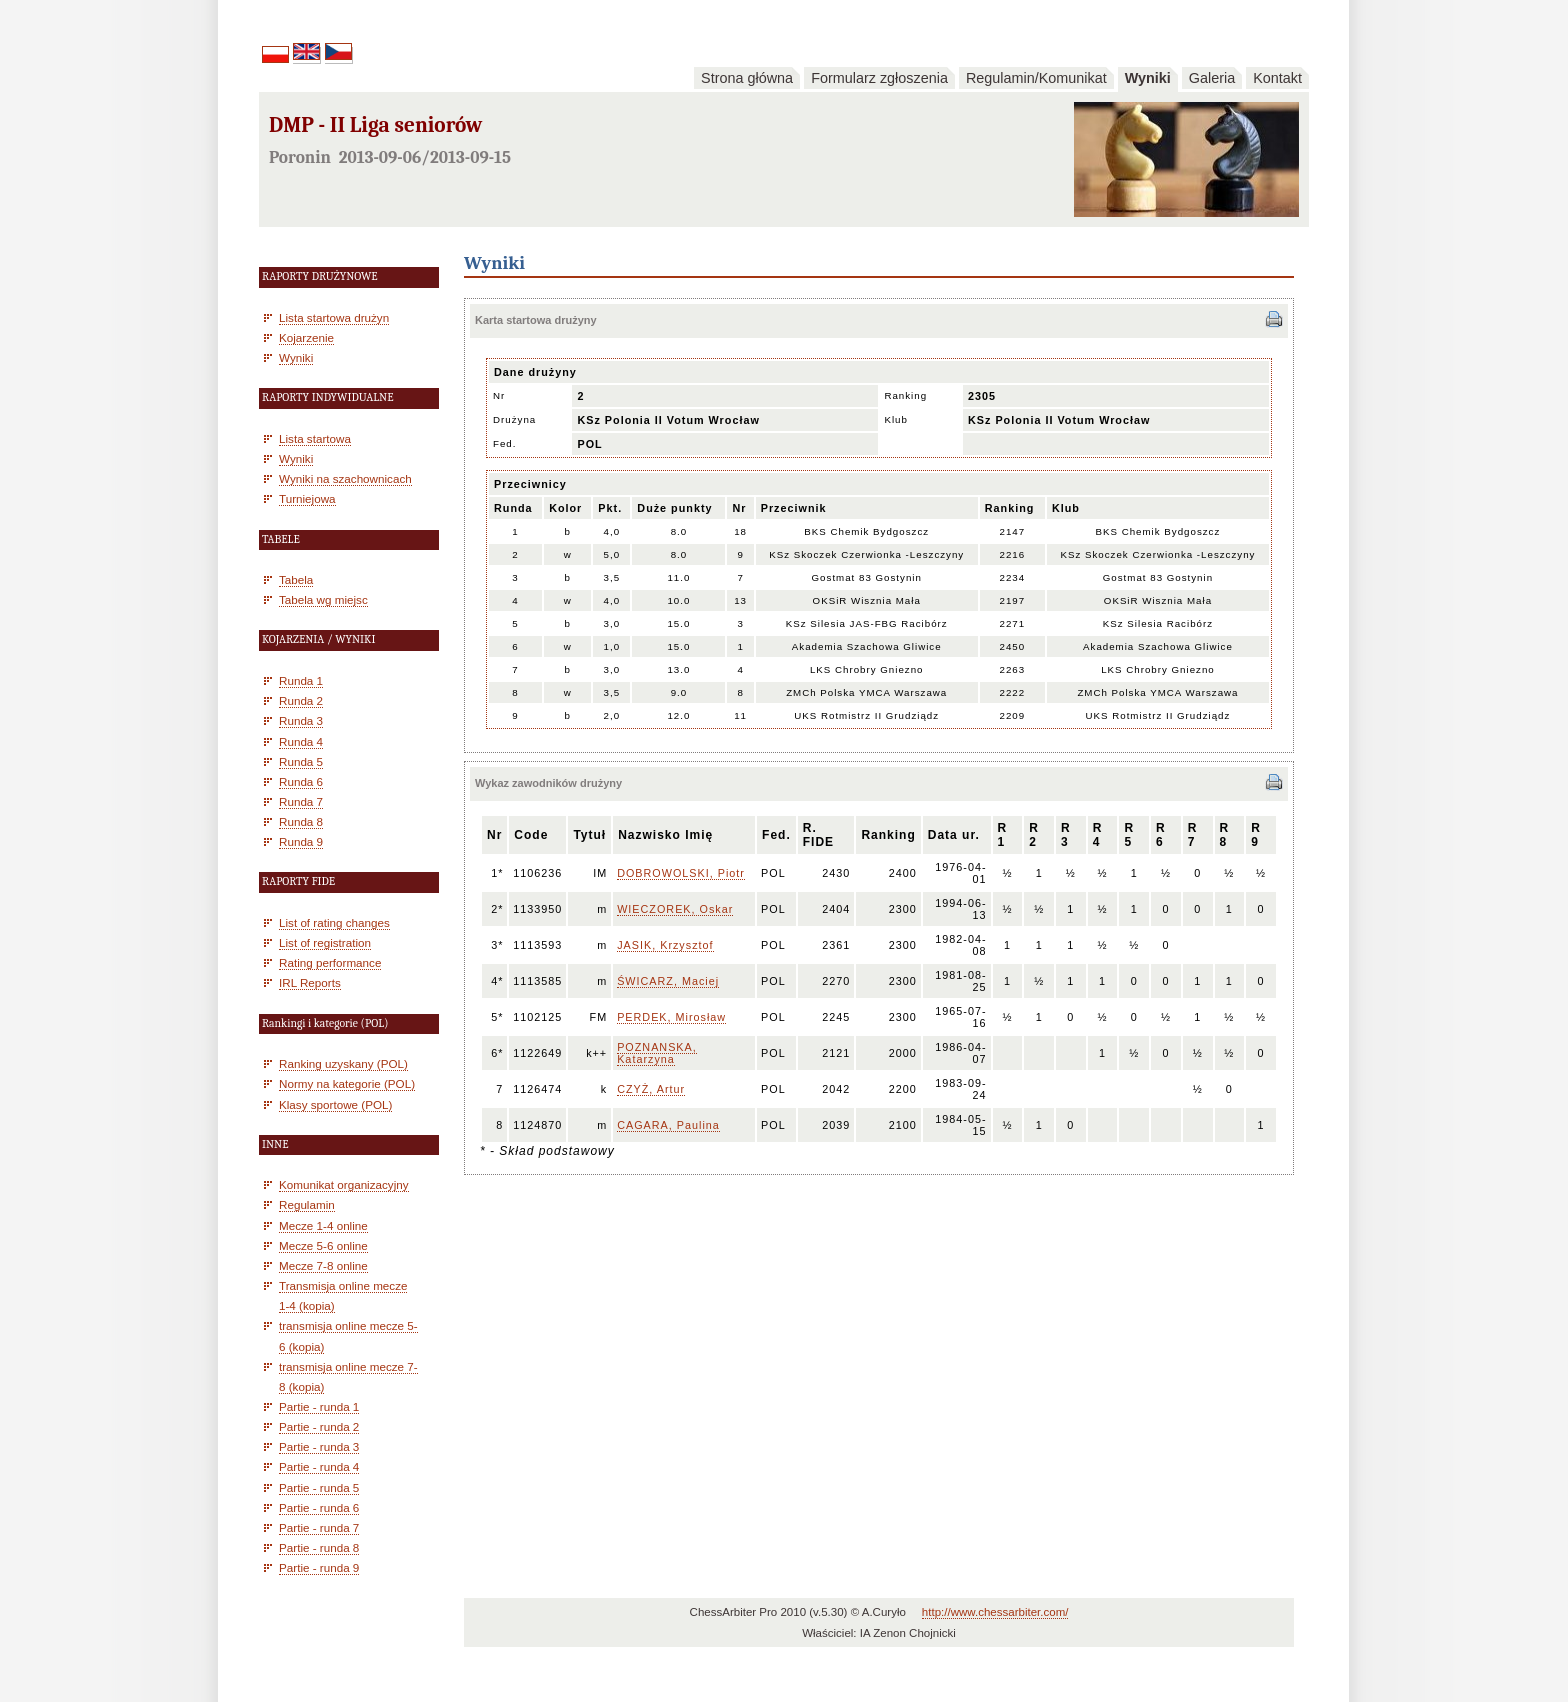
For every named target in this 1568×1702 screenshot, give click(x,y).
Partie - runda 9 (319, 1567)
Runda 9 (301, 841)
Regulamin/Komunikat (1036, 78)
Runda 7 (301, 801)
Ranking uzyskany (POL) (343, 1063)
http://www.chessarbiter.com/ (995, 1612)
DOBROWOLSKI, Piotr (681, 873)
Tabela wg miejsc (323, 599)
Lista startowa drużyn (334, 317)
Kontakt (1277, 78)
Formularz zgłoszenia (879, 78)
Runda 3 (301, 720)
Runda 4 (301, 741)
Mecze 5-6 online (323, 1245)
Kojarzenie (306, 337)
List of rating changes (334, 922)
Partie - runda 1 (319, 1406)
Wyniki (1148, 78)
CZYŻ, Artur (651, 1089)
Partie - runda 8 (319, 1547)
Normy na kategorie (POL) (347, 1083)
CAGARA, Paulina (668, 1125)
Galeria (1212, 78)
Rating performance (330, 962)
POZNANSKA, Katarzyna (657, 1053)
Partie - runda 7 (319, 1527)
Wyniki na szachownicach (345, 478)
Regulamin (307, 1204)
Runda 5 (301, 761)
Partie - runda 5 (319, 1487)
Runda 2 (301, 700)
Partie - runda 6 (319, 1507)
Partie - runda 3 (319, 1446)
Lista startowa (315, 438)
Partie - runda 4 (319, 1466)
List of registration (325, 942)
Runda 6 (301, 781)
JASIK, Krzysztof (665, 945)
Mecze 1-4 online (323, 1225)
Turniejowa (307, 498)
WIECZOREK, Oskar (675, 909)
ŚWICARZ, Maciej (668, 981)
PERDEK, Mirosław (671, 1017)
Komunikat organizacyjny (344, 1184)
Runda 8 (301, 821)
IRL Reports (310, 982)
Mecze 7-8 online (323, 1265)
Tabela (296, 579)
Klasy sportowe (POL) (335, 1104)
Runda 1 (301, 680)
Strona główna (747, 78)
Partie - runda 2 (319, 1426)
